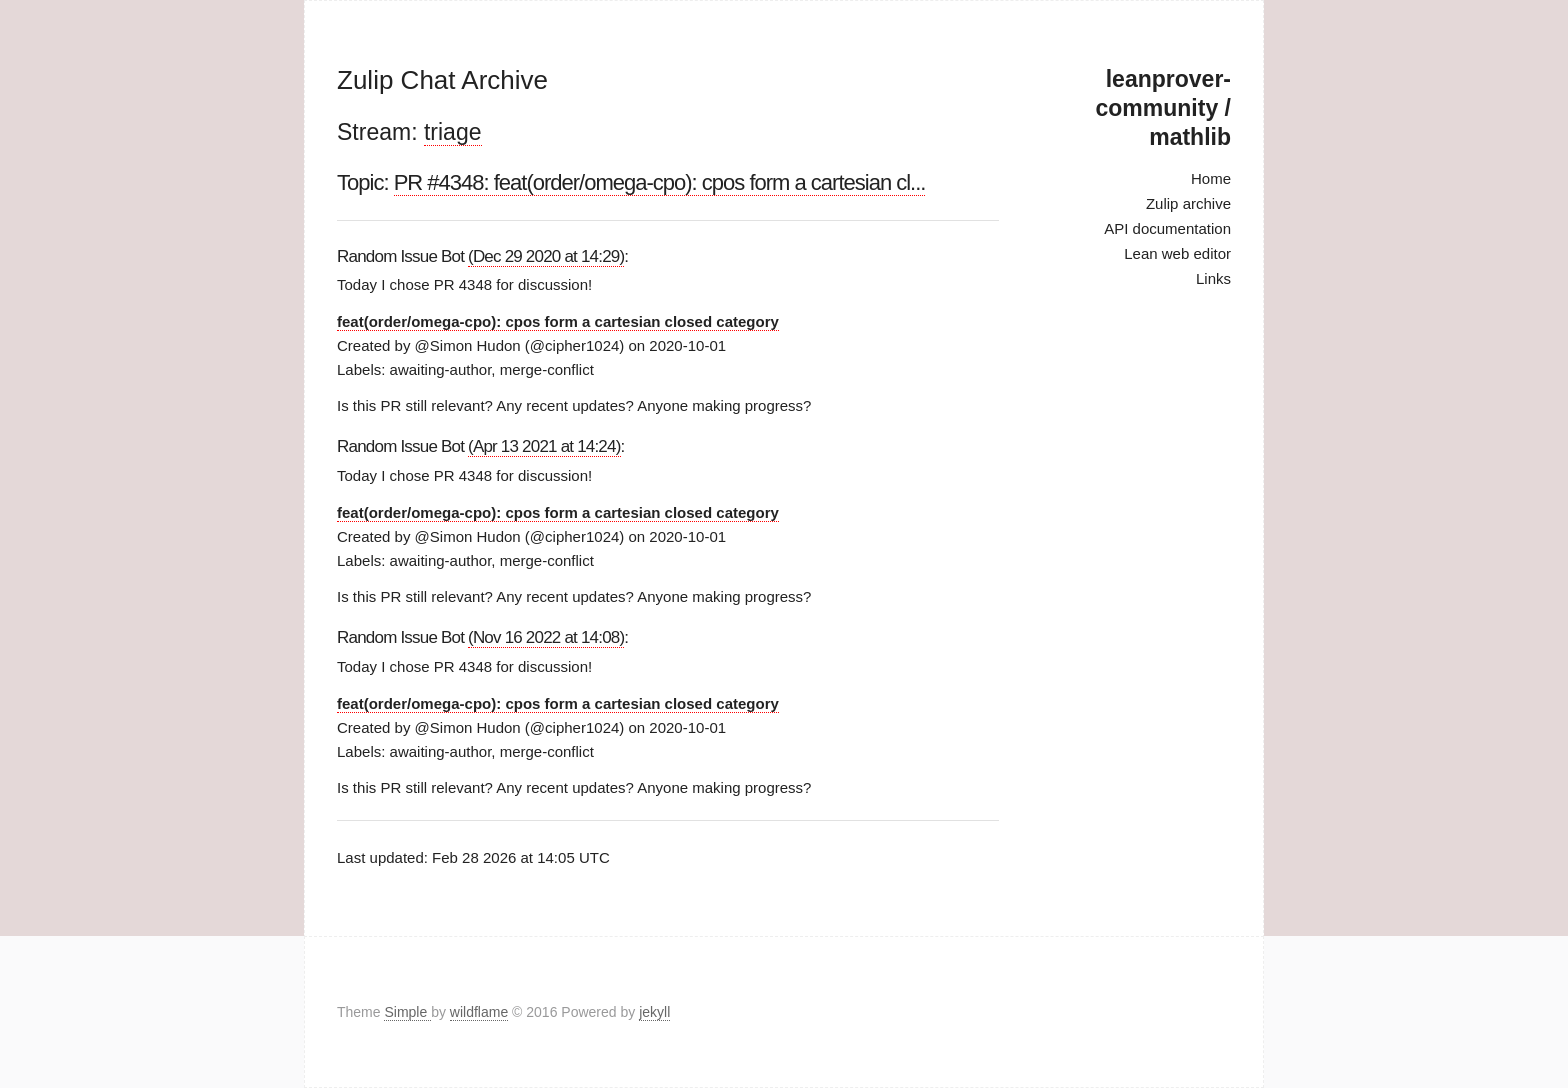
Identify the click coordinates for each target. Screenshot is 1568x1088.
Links (1213, 278)
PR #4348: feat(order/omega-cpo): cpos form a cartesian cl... (660, 182)
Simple (407, 1012)
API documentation (1167, 228)
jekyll (654, 1012)
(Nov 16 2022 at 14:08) (546, 637)
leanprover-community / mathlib (1163, 108)
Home (1211, 178)
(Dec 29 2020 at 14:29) (546, 256)
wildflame (479, 1012)
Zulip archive (1188, 203)
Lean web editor (1177, 253)
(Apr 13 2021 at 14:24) (544, 446)
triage (453, 132)
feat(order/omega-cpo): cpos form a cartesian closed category (558, 321)
